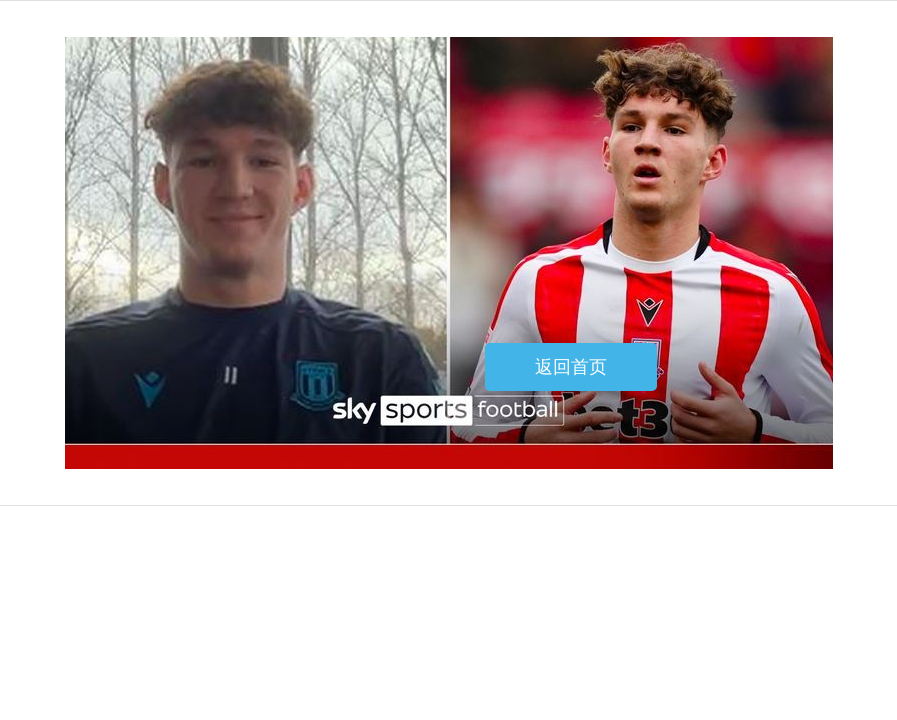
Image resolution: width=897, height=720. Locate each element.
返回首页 (571, 367)
